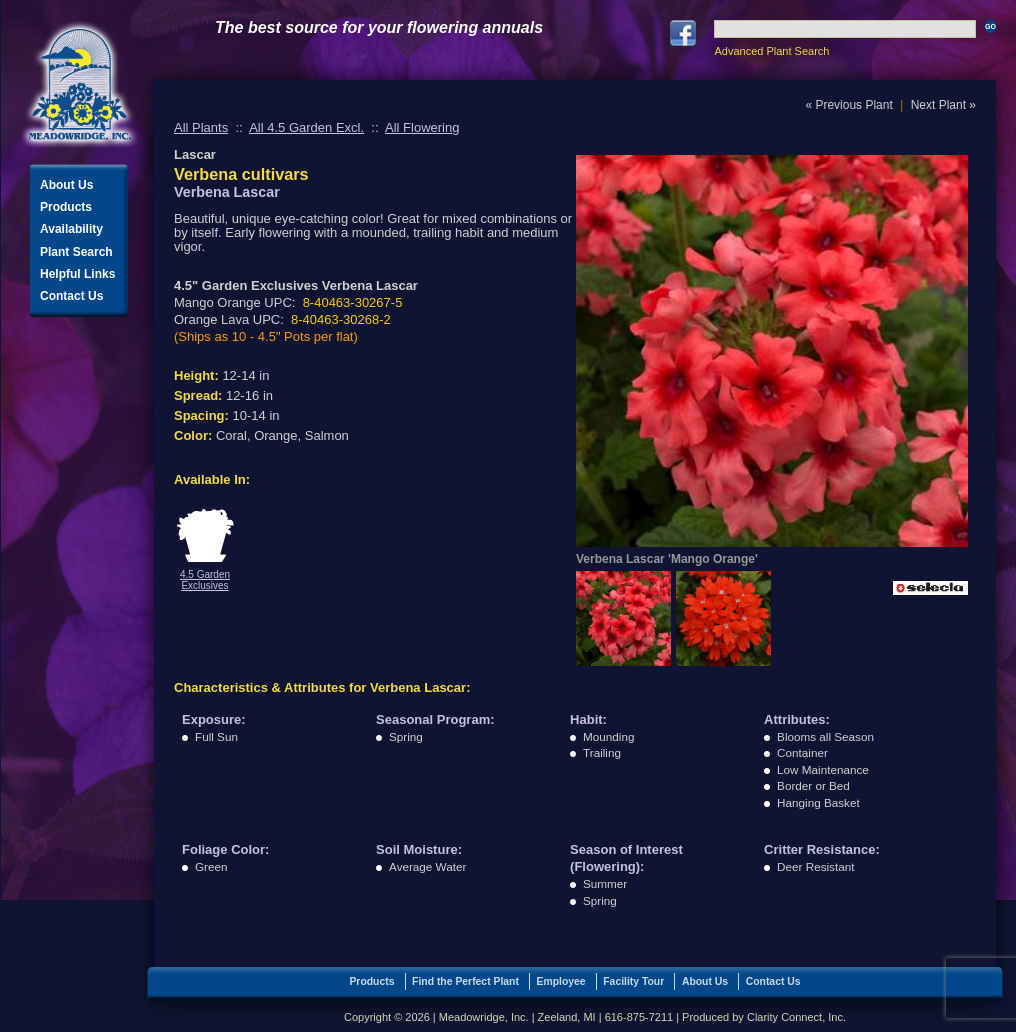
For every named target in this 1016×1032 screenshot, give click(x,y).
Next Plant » (943, 105)
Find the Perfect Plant (465, 981)
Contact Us (71, 296)
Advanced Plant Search (771, 51)
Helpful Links (77, 274)
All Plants (201, 127)
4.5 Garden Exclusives (205, 580)
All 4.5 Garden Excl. (306, 127)
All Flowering (422, 127)
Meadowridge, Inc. (80, 84)
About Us (66, 185)
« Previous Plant (848, 105)
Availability (71, 229)
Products (66, 207)
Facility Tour (633, 981)
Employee (561, 981)
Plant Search (76, 252)
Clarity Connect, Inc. (796, 1017)
